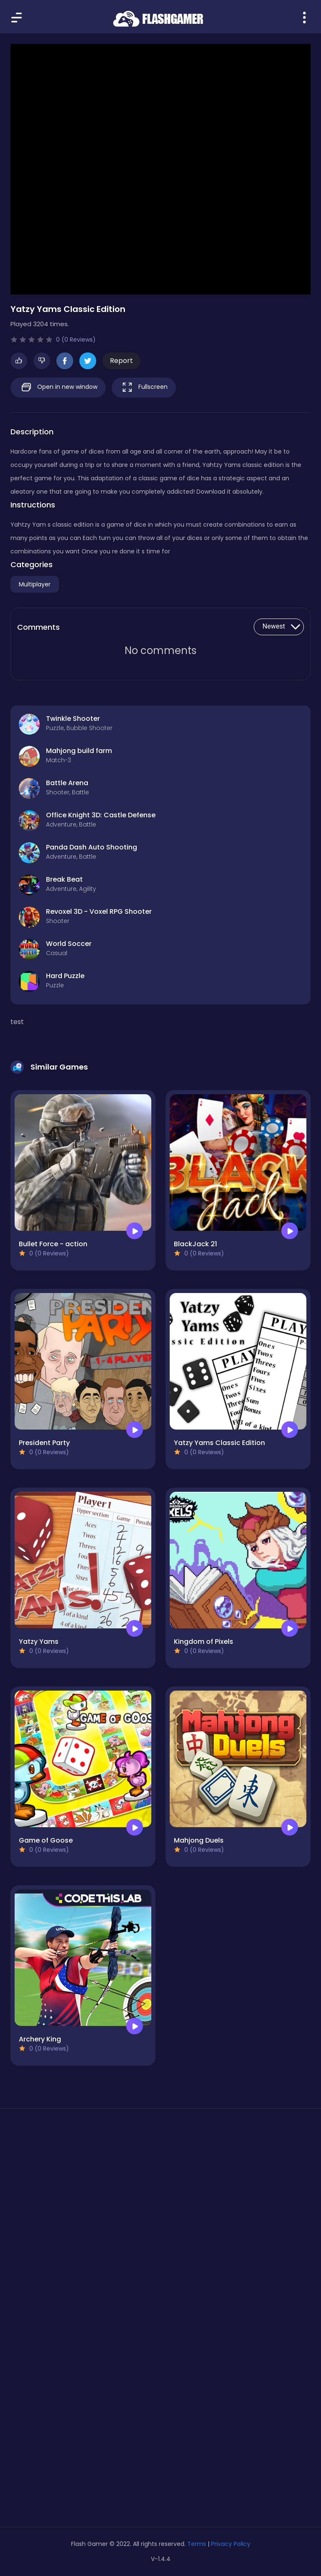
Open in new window (58, 387)
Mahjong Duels (199, 1840)
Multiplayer (35, 584)
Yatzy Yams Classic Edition (219, 1443)
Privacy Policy (230, 2544)
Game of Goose (46, 1840)
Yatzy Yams (39, 1641)
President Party (44, 1443)
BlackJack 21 (195, 1244)
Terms (196, 2544)
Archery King (40, 2039)
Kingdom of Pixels (203, 1641)
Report (121, 360)
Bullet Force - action (53, 1244)
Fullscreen (144, 387)
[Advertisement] (160, 2193)
